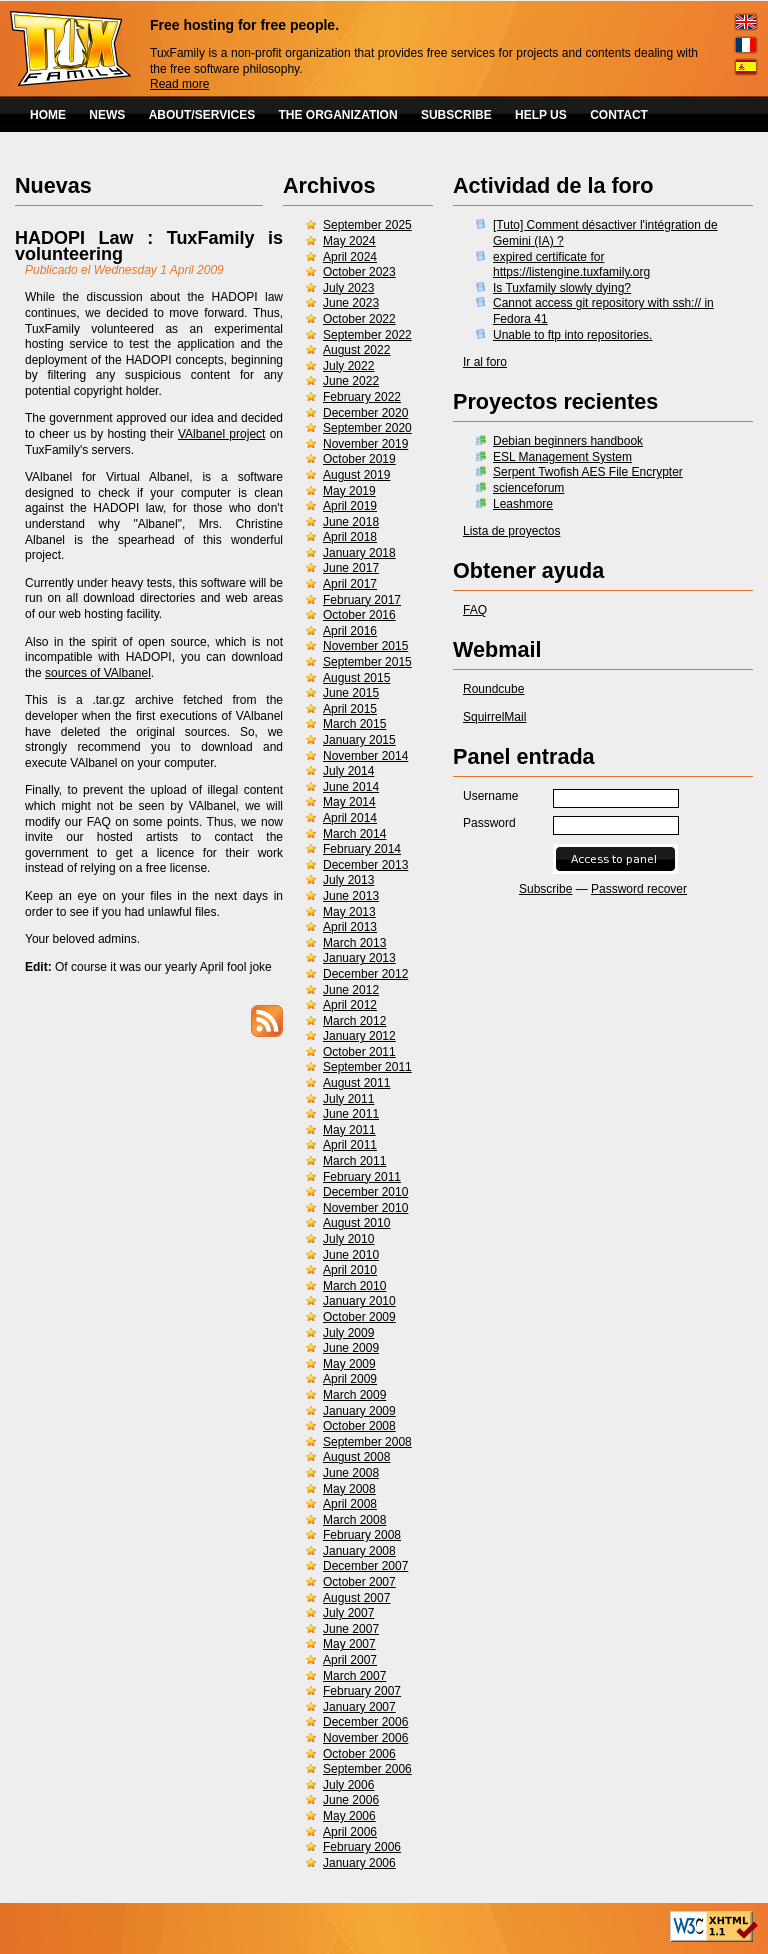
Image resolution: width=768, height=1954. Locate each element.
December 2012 (365, 974)
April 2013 (350, 927)
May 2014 (349, 802)
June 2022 (351, 381)
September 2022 (367, 335)
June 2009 (351, 1348)
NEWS (107, 115)
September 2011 (367, 1067)
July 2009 (348, 1333)
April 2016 (350, 631)
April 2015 (350, 709)
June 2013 (351, 896)
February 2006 (362, 1847)
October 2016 (359, 615)
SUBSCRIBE (456, 115)
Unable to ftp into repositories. (572, 335)
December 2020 (365, 413)
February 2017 (362, 600)
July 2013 (348, 880)
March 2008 (354, 1520)
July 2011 (348, 1099)
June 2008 (351, 1473)
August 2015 (356, 678)
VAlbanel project (221, 434)
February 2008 (362, 1535)
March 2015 (354, 724)
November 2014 (365, 756)
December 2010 (365, 1192)
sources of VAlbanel (98, 673)
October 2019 (359, 459)
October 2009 (359, 1317)
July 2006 (348, 1785)
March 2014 (354, 834)
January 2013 (359, 958)
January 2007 (359, 1707)
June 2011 (351, 1114)
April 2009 (350, 1379)
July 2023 (348, 288)
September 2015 (367, 662)
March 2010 (354, 1286)
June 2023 (351, 303)
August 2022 (356, 350)
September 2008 (367, 1442)
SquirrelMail (494, 717)
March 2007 (354, 1676)
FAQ (475, 610)
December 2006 (365, 1722)
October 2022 (359, 319)
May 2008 (349, 1489)
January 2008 (359, 1551)
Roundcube (493, 689)
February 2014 (362, 849)
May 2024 (349, 241)
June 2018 (351, 522)
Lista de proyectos (511, 531)
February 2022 (362, 397)
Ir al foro (485, 362)
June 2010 (351, 1255)
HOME (48, 115)
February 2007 (362, 1691)
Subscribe (545, 889)
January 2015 (359, 740)
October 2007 (359, 1582)
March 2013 (354, 943)
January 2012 (359, 1036)
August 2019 (356, 475)
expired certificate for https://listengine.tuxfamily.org (571, 265)
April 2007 (350, 1660)
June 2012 (351, 990)
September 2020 (367, 428)
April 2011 (350, 1145)
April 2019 (350, 506)
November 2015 (365, 646)
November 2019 (365, 444)
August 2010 (356, 1223)
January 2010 (359, 1301)
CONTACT (619, 115)
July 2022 (348, 366)
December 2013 (365, 865)
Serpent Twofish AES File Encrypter (588, 472)
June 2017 (351, 568)
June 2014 (351, 787)
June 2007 (351, 1629)
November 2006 (365, 1738)
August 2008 (356, 1457)
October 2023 (359, 272)
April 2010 (350, 1270)
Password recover (639, 889)
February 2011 (362, 1177)
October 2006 (359, 1754)
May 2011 (349, 1130)
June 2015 (351, 693)
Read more (179, 84)
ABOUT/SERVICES (202, 115)
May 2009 (349, 1364)
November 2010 (365, 1208)
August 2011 (356, 1083)
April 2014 (350, 818)
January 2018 (359, 553)
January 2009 (359, 1411)
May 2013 (349, 912)
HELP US (541, 115)
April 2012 (350, 1005)
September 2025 (367, 225)
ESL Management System (562, 457)
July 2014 (348, 771)
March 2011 (354, 1161)
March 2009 (354, 1395)
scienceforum (528, 488)
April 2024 (350, 257)
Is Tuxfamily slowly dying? (562, 288)
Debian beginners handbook (568, 441)
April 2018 (350, 537)
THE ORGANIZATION (338, 115)
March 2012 (354, 1021)
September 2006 (367, 1769)
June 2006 (351, 1800)
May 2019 (349, 491)
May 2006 (349, 1816)
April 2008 (350, 1504)
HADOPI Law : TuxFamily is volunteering (149, 246)
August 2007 (356, 1598)
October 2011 (359, 1052)
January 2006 (359, 1863)
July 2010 (348, 1239)
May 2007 (349, 1644)
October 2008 (359, 1426)
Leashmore (523, 504)
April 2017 (350, 584)
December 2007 (365, 1566)
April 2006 (350, 1832)
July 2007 (348, 1613)
